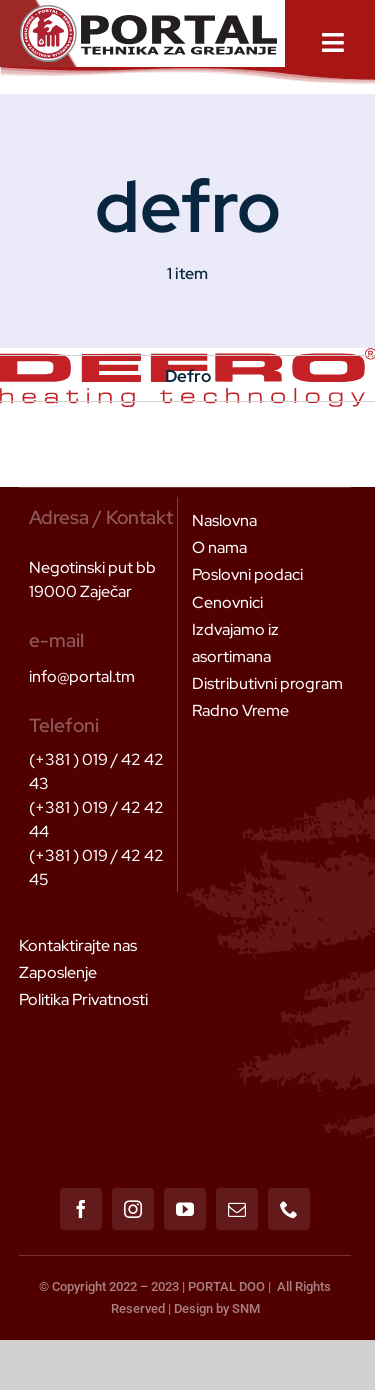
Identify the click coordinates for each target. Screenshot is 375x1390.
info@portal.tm (82, 676)
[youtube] (185, 1209)
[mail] (237, 1209)
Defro (188, 376)
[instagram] (133, 1209)
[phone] (289, 1209)
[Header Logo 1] (148, 12)
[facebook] (81, 1209)
